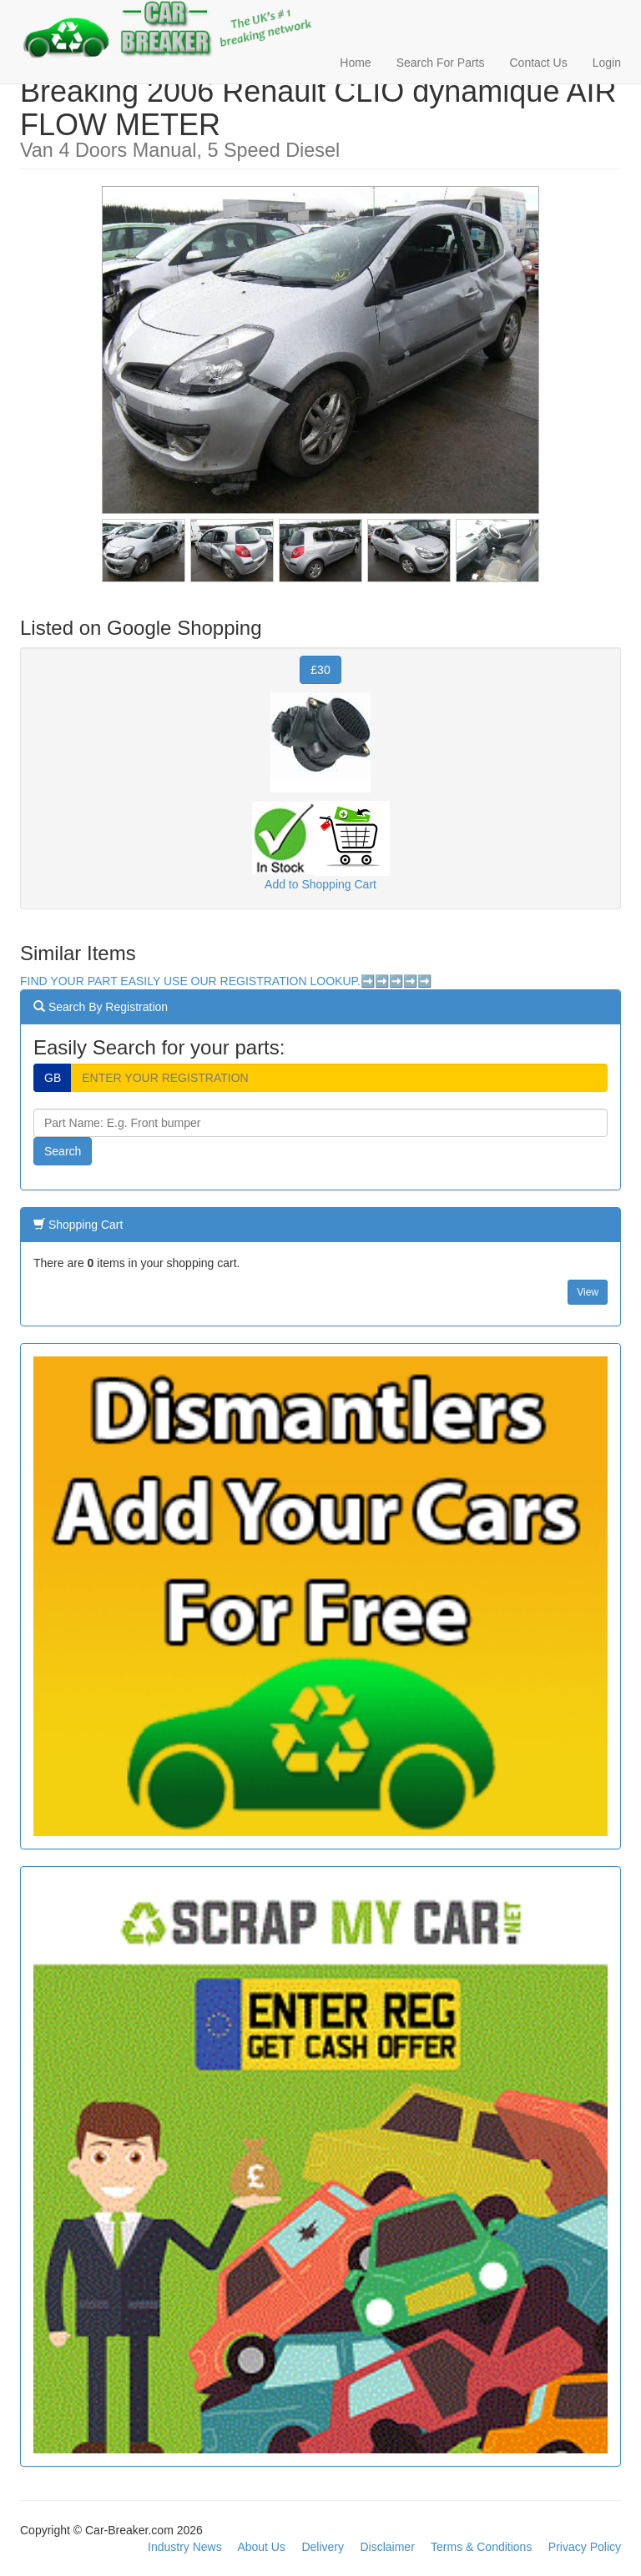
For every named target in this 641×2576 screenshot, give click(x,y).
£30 (320, 670)
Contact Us (538, 62)
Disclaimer (387, 2546)
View (587, 1292)
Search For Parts (440, 62)
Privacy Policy (584, 2546)
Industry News (185, 2546)
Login (607, 62)
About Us (261, 2546)
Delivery (322, 2546)
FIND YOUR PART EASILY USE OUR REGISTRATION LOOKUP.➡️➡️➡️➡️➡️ (226, 981)
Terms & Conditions (481, 2546)
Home (355, 62)
